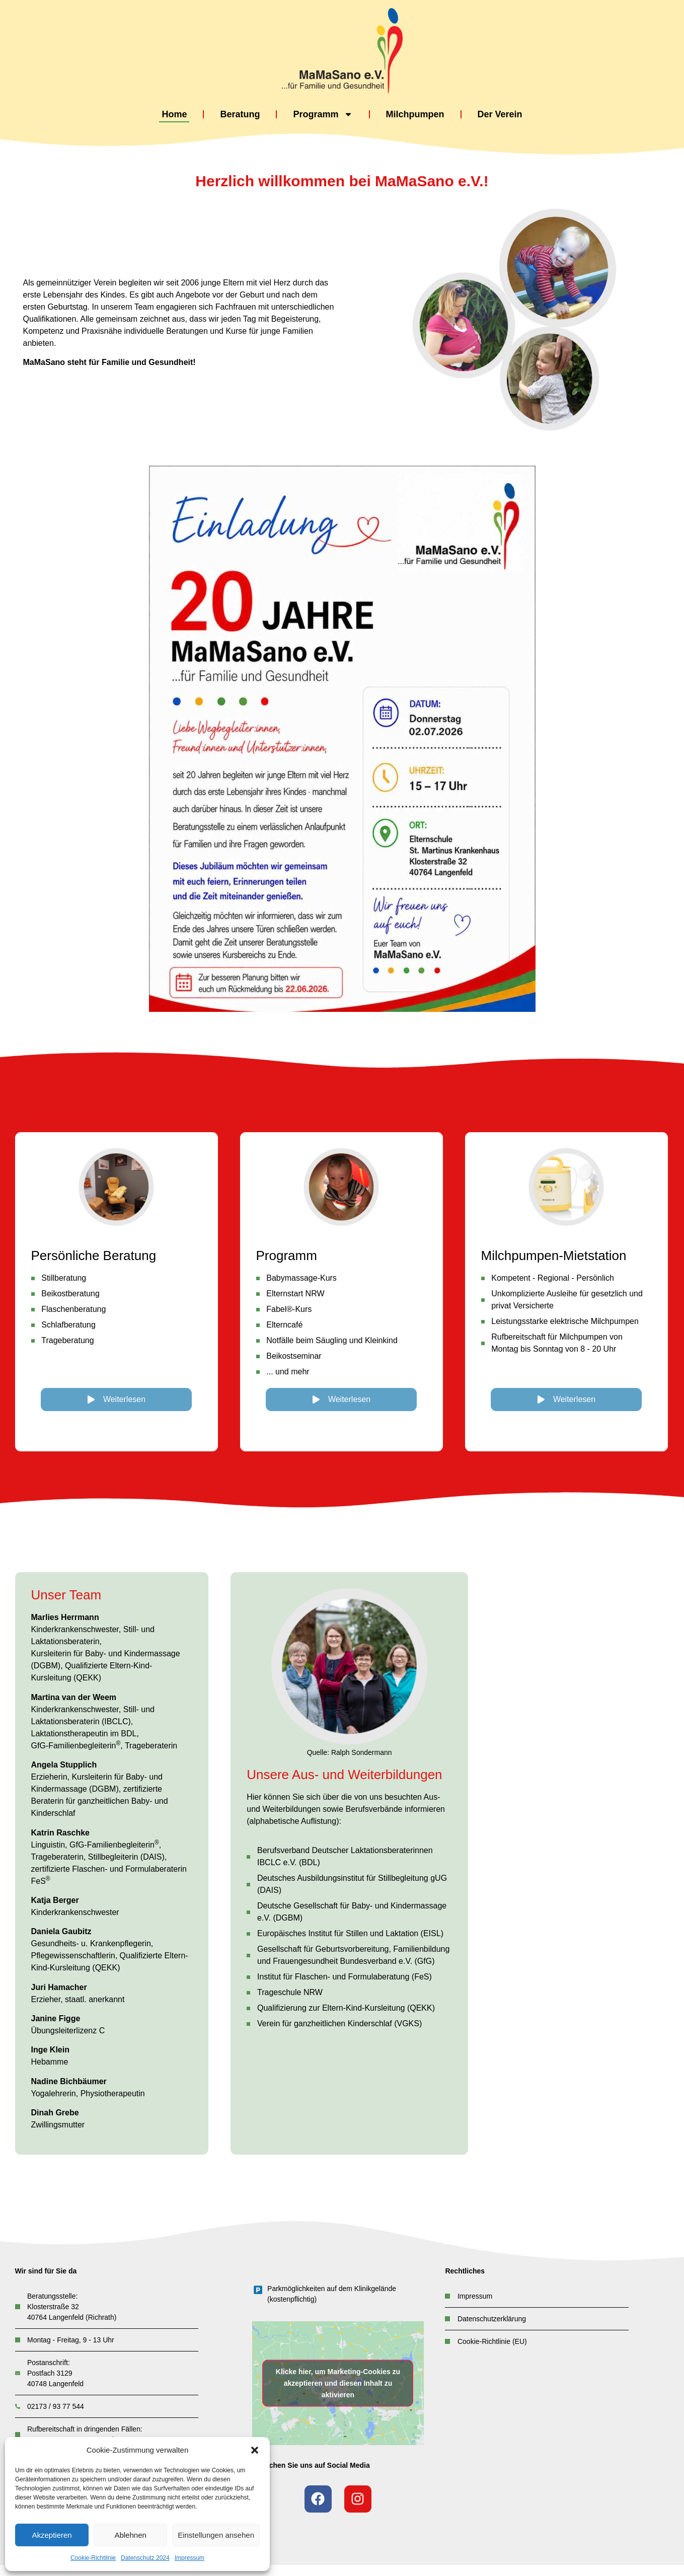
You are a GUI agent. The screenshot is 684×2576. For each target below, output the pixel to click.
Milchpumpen (415, 114)
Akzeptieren (51, 2535)
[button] (255, 2450)
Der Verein (500, 114)
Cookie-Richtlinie (93, 2557)
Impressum (189, 2557)
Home (174, 114)
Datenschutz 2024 (145, 2557)
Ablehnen (130, 2535)
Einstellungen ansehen (216, 2535)
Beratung (240, 114)
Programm (322, 114)
